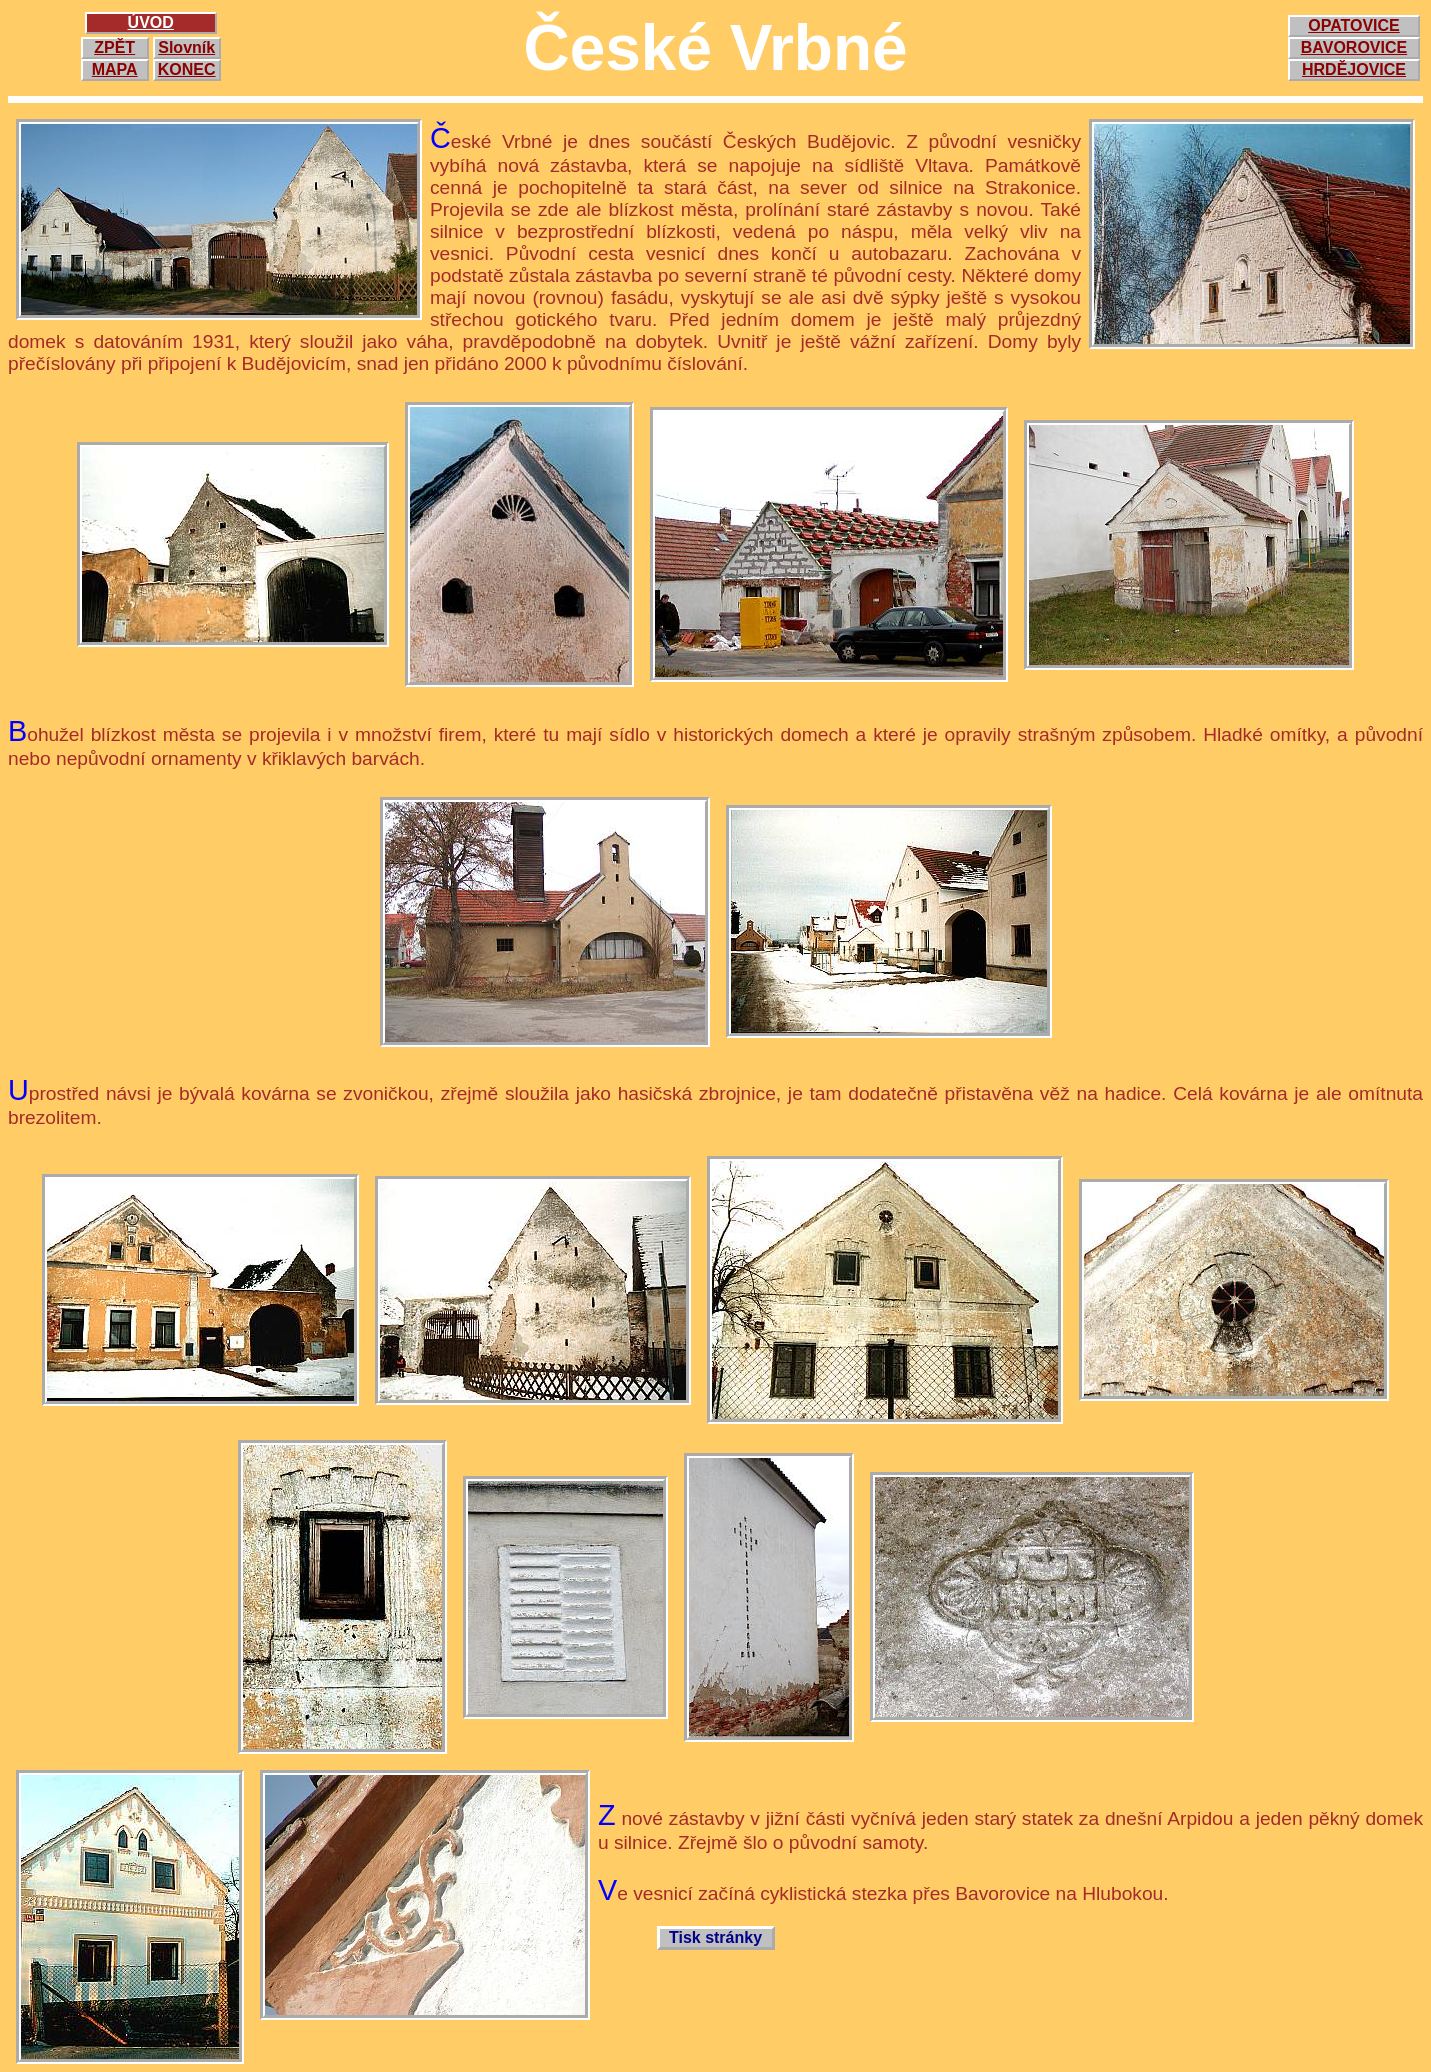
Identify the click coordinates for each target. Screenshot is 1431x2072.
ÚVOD (151, 22)
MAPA (115, 69)
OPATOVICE (1354, 25)
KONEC (187, 69)
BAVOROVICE (1354, 47)
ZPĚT (114, 47)
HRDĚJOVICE (1354, 69)
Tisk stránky (715, 1937)
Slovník (186, 47)
